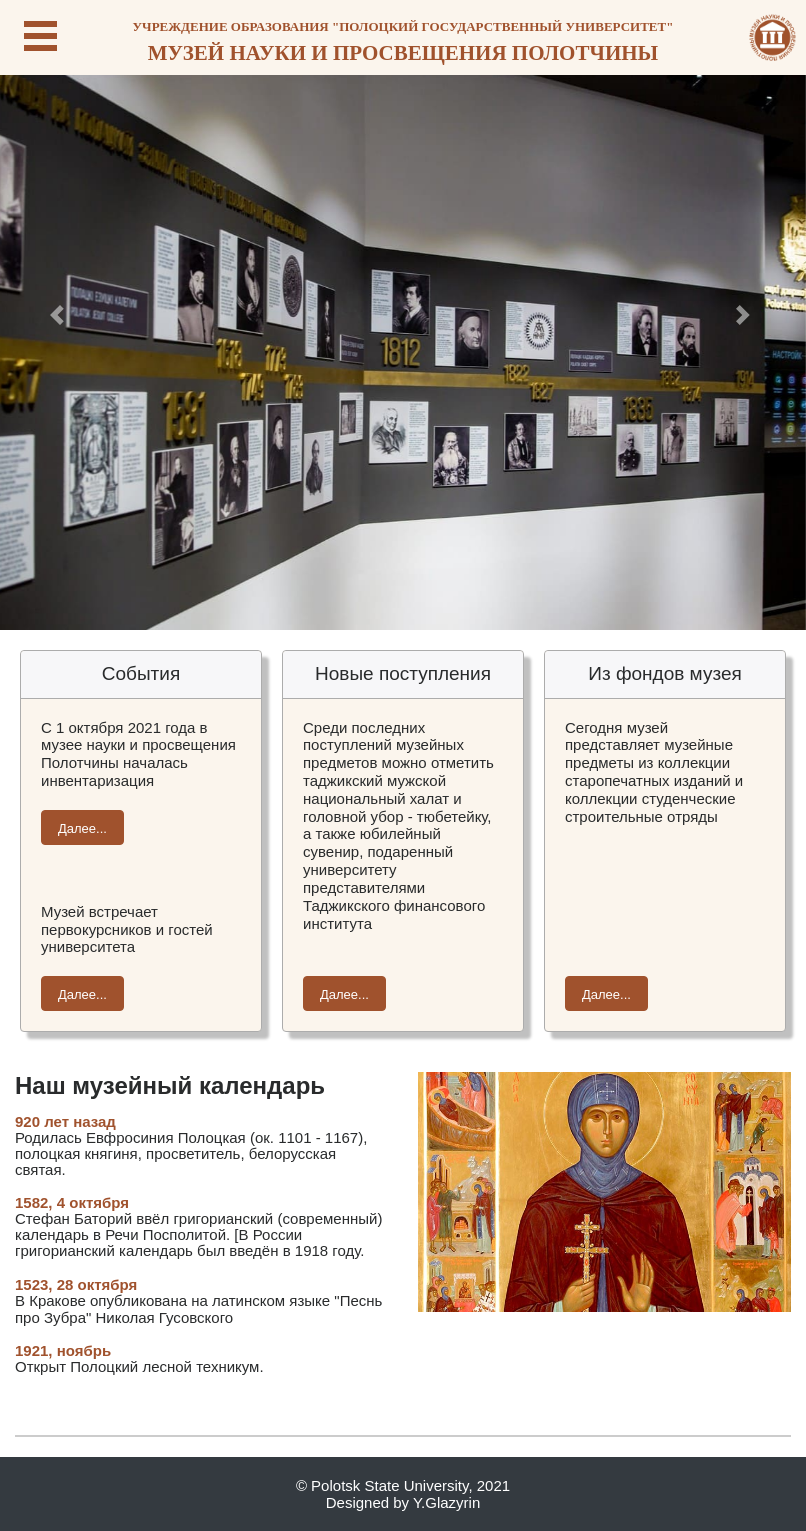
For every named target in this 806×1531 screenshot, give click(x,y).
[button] (60, 315)
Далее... (82, 828)
